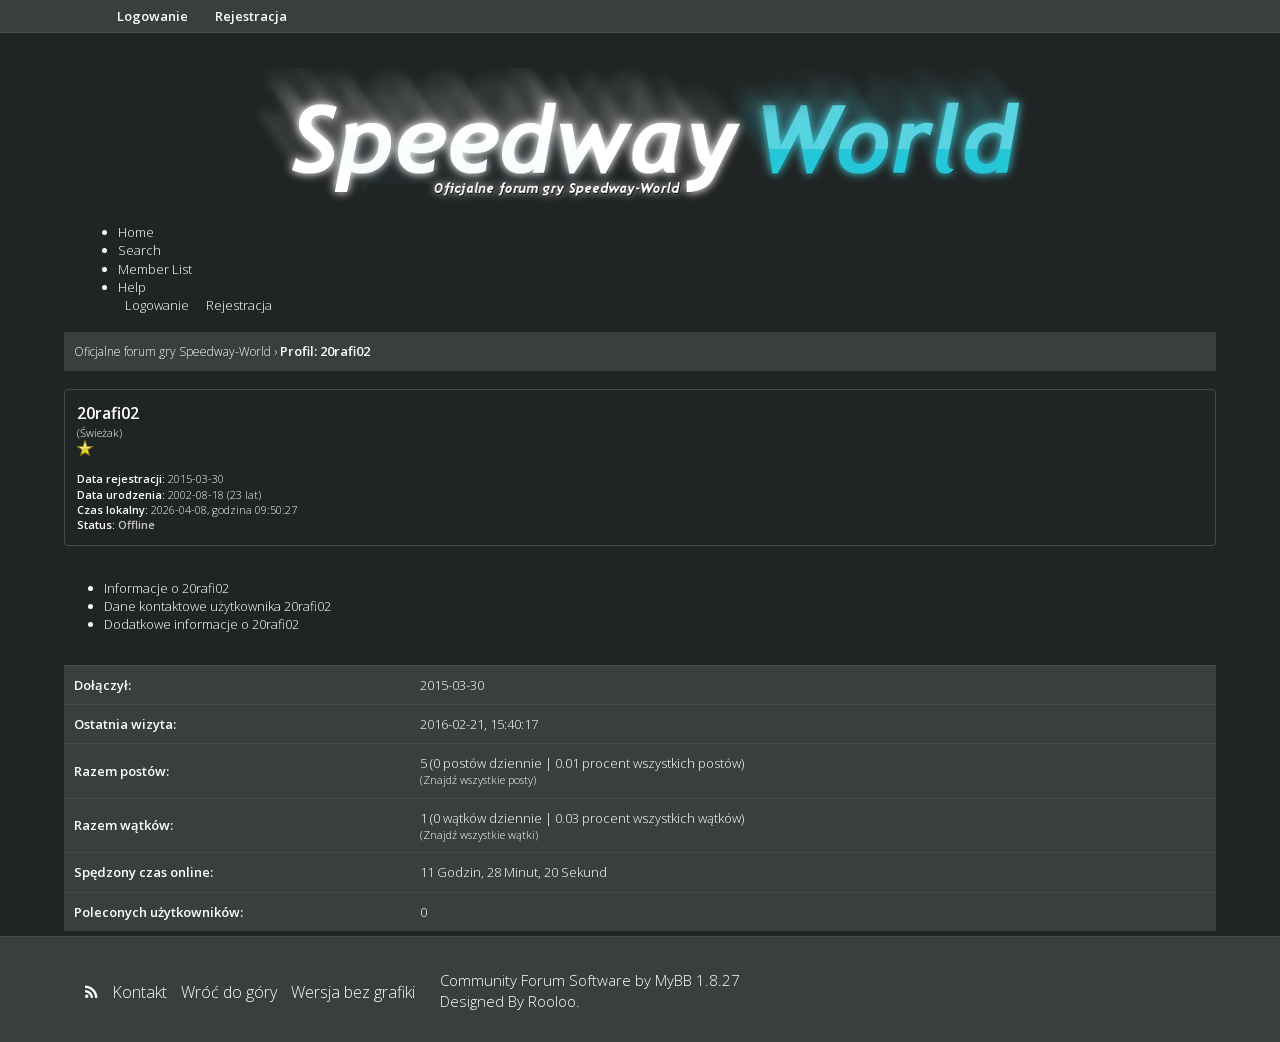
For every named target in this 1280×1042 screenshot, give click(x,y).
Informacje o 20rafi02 (166, 588)
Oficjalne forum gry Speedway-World (172, 351)
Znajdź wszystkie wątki (479, 834)
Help (132, 287)
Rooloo (552, 1001)
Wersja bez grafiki (353, 992)
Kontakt (139, 992)
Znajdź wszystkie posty (478, 779)
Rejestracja (251, 16)
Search (139, 250)
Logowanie (152, 16)
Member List (155, 269)
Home (136, 232)
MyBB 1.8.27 (697, 980)
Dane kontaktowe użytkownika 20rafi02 (217, 606)
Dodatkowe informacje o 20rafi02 (201, 624)
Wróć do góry (229, 992)
